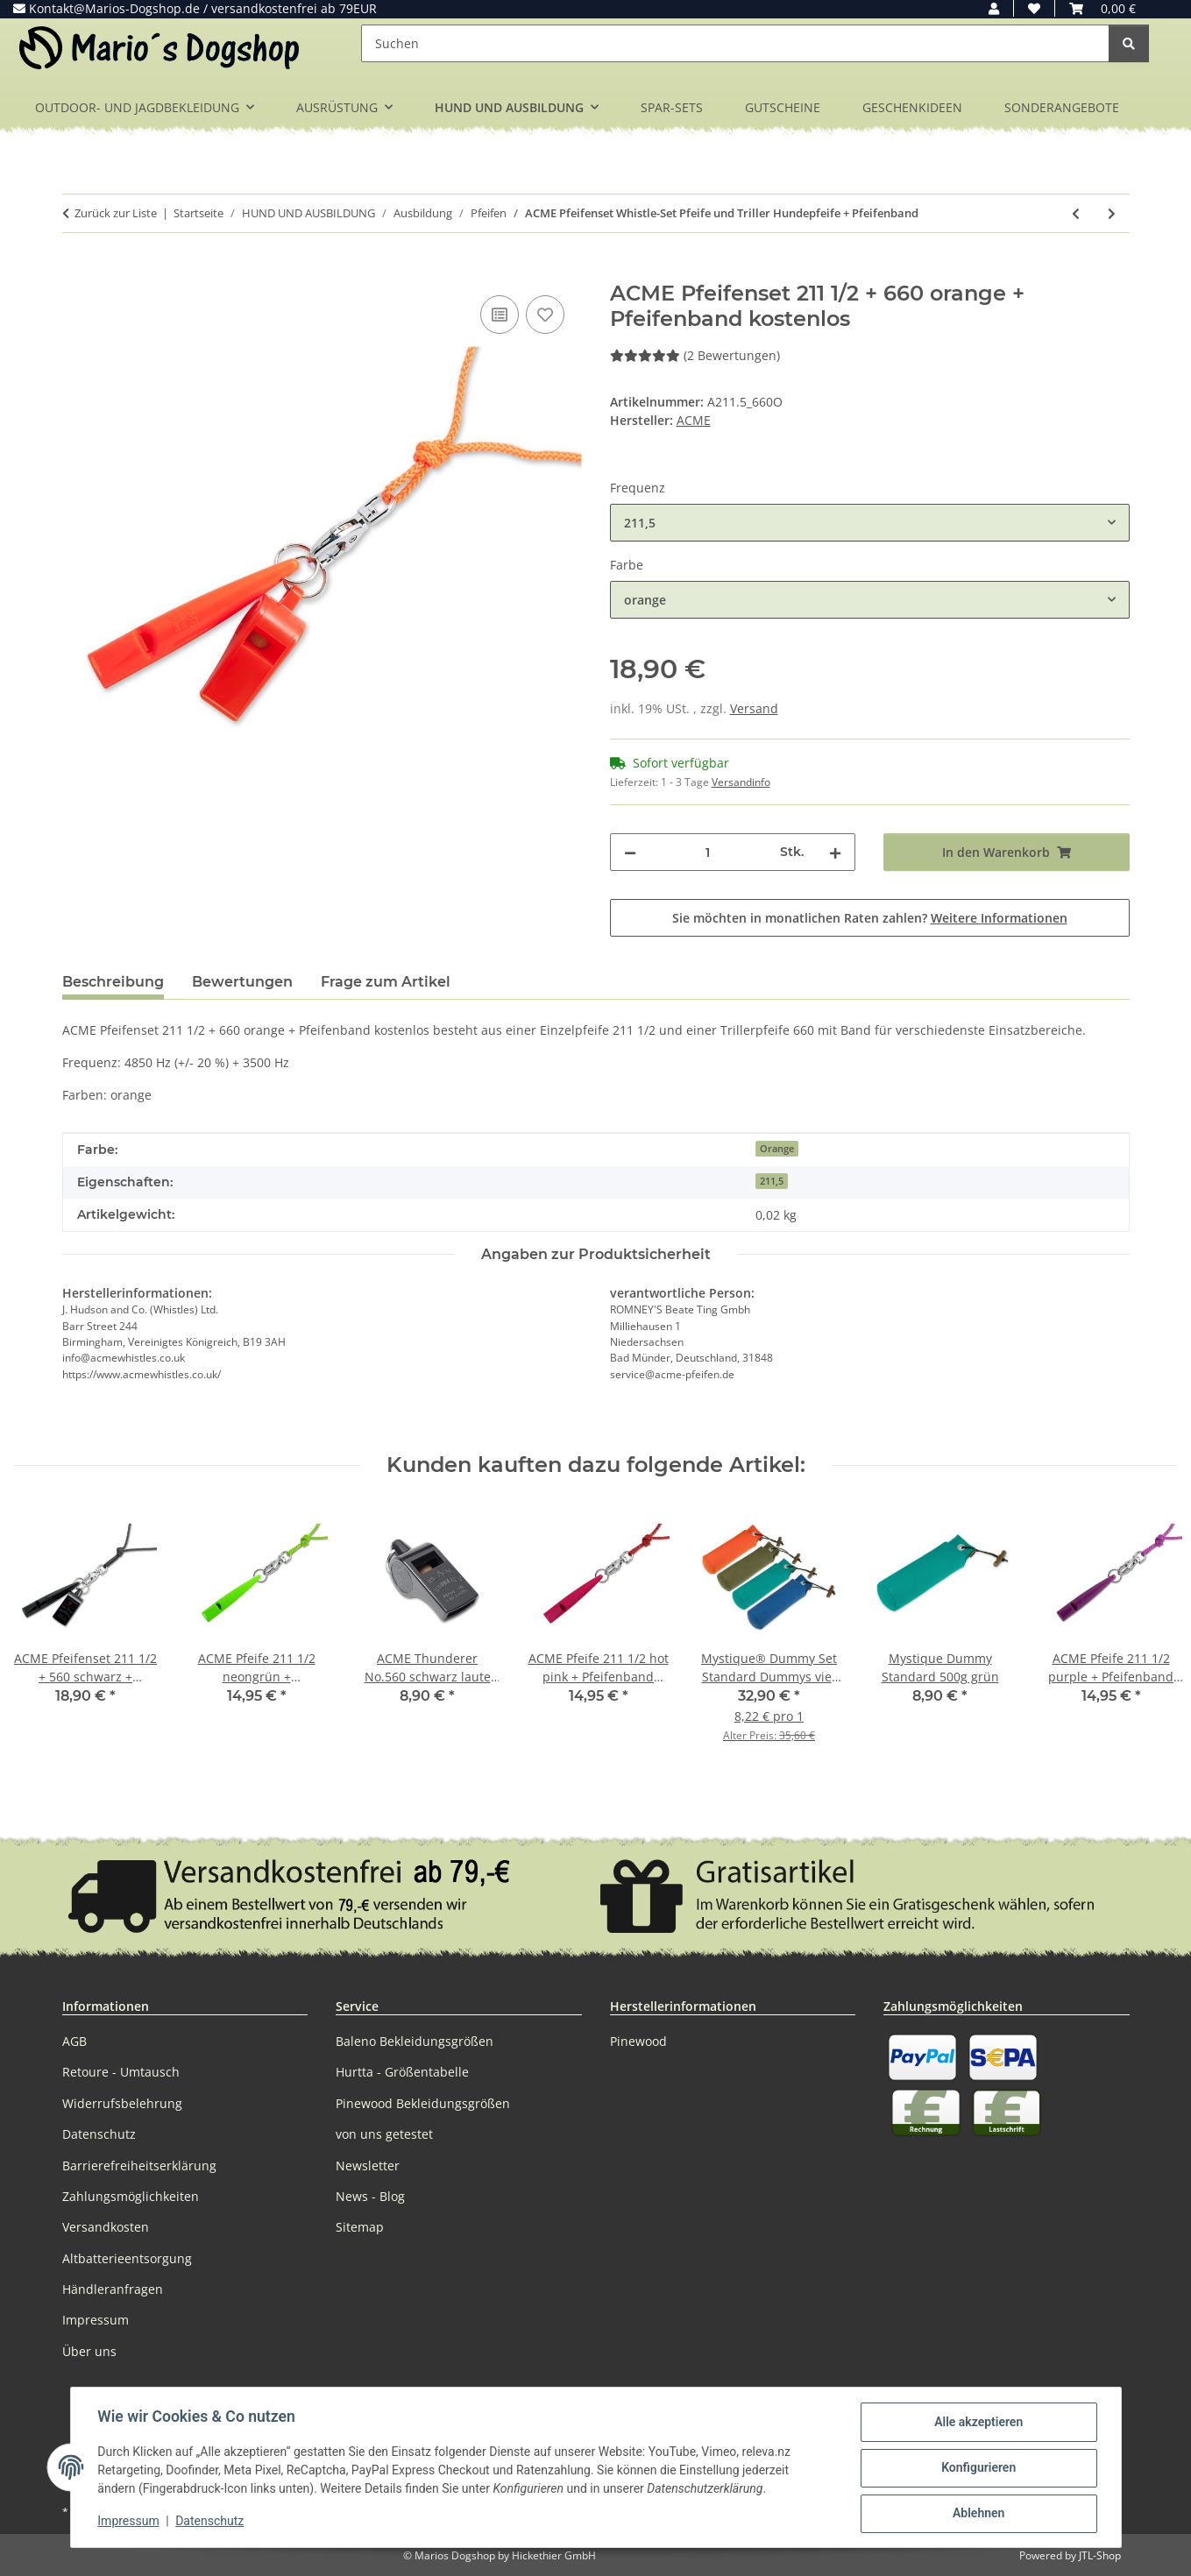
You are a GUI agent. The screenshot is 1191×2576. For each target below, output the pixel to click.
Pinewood (638, 2041)
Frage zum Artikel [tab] (385, 981)
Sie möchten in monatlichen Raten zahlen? (869, 917)
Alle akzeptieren (977, 2423)
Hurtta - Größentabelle (402, 2071)
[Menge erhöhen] (835, 852)
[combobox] (870, 522)
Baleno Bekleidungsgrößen (414, 2041)
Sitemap (360, 2227)
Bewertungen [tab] (242, 981)
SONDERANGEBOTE (1061, 107)
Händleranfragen (112, 2289)
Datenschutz (210, 2522)
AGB (74, 2041)
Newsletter (368, 2165)
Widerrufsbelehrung (122, 2103)
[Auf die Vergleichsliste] (499, 314)
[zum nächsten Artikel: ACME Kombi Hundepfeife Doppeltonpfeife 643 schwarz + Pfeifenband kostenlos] (1112, 213)
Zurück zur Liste (115, 213)
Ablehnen (977, 2514)
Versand (754, 708)
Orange (777, 1149)
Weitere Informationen (999, 917)
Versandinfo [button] (741, 782)
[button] (994, 8)
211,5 (771, 1181)
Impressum (129, 2522)
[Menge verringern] (630, 852)
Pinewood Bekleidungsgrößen (423, 2103)
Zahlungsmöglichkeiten (130, 2196)
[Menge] (709, 852)
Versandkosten (105, 2227)
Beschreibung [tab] (113, 981)
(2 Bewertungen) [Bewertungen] (695, 355)
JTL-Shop (1100, 2555)
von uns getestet (384, 2134)
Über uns (89, 2351)
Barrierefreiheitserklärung (139, 2165)
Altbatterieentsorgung (127, 2258)
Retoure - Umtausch (121, 2071)
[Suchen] (735, 43)
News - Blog (370, 2196)
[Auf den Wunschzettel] (545, 314)
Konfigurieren (977, 2468)
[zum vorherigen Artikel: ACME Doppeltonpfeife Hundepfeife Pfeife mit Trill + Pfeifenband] (1076, 213)
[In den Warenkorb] (76, 271)
